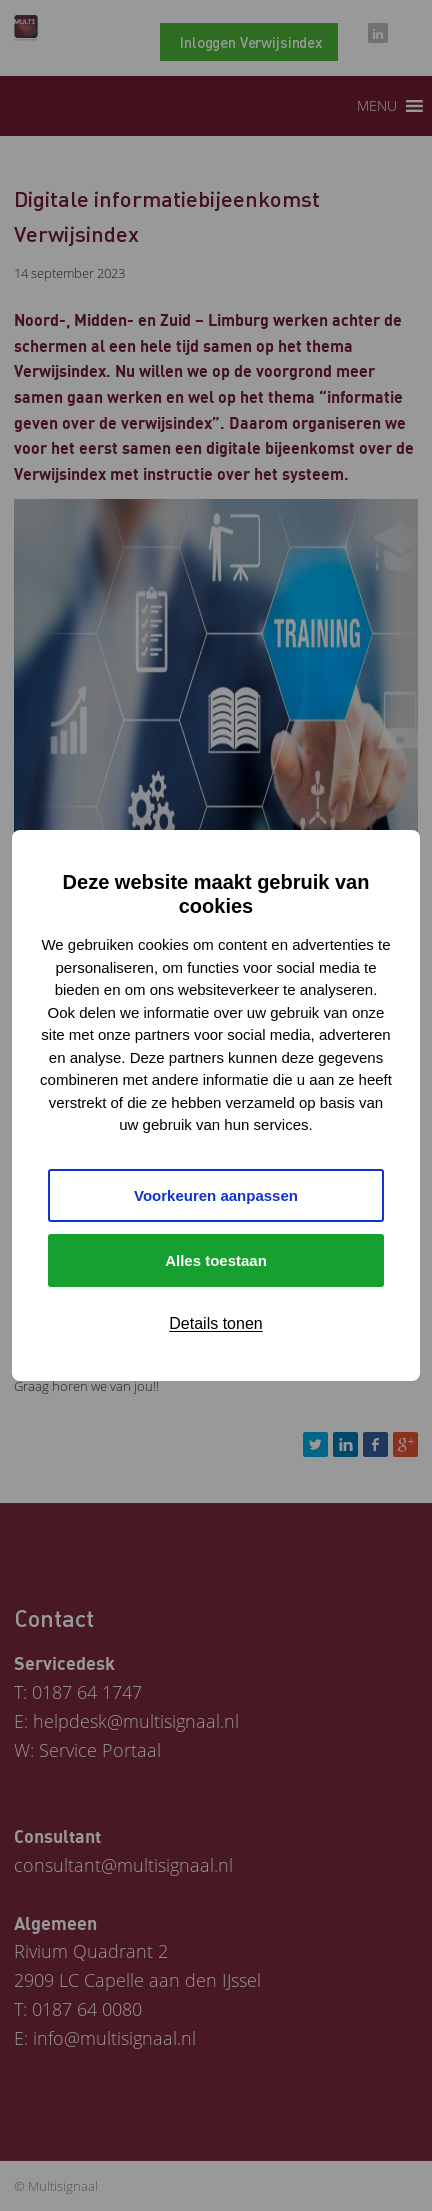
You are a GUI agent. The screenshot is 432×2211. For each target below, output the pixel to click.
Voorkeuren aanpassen (216, 1195)
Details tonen (215, 1323)
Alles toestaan (216, 1260)
